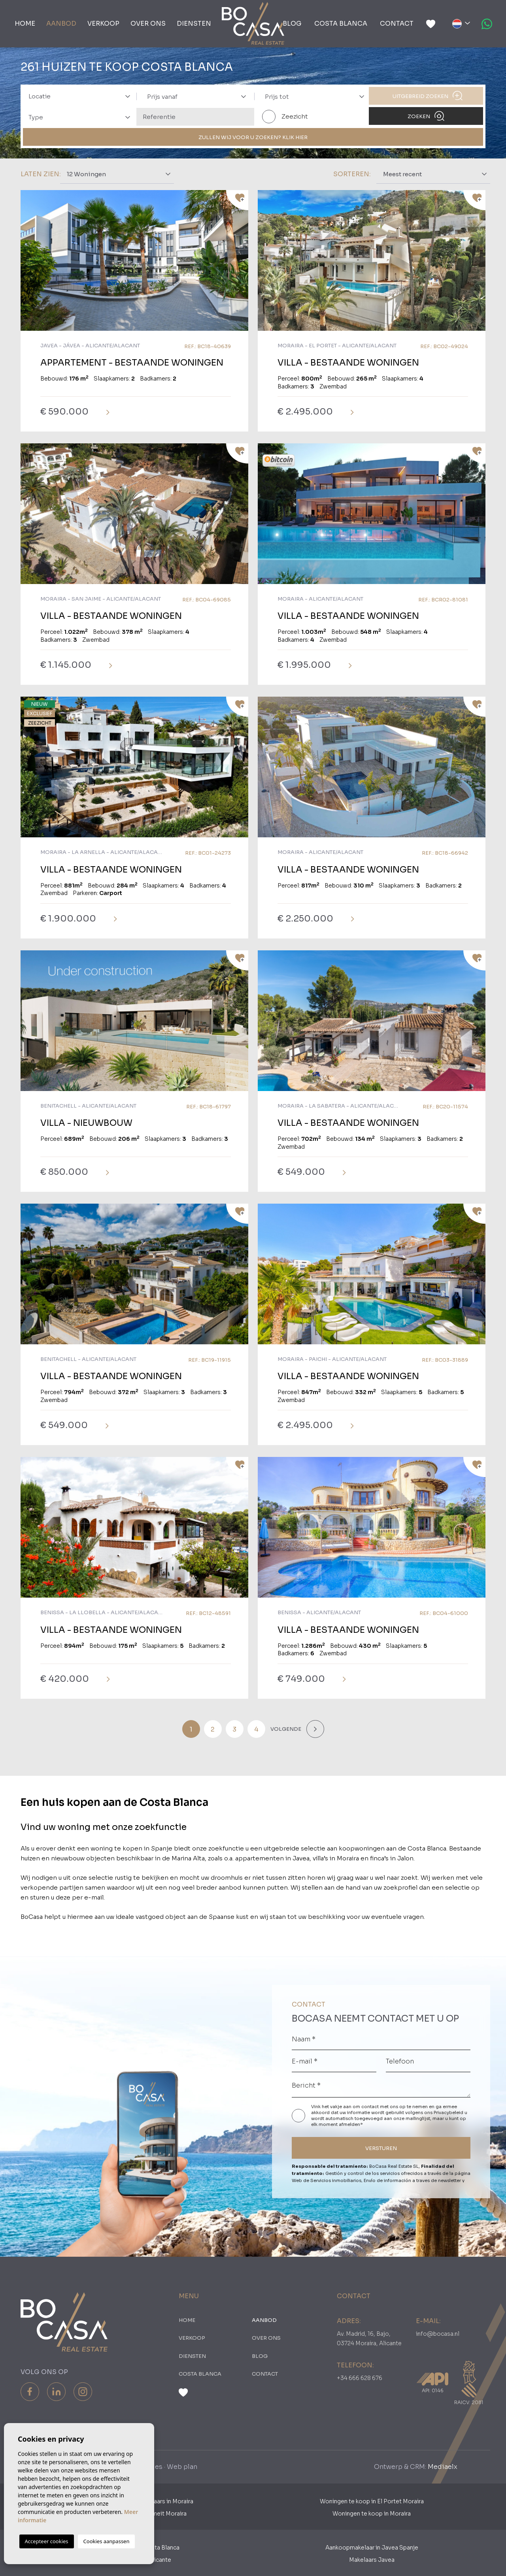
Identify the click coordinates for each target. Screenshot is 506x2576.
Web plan (182, 2467)
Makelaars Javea (372, 2559)
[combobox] (77, 96)
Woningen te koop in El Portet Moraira (372, 2501)
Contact (396, 23)
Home (25, 23)
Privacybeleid (449, 2112)
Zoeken (426, 116)
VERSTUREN (381, 2148)
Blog (292, 23)
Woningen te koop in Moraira (371, 2513)
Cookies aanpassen (106, 2541)
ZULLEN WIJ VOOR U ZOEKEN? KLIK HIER (253, 137)
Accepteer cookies (46, 2541)
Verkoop (103, 23)
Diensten (194, 23)
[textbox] (82, 97)
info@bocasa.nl (437, 2333)
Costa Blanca (340, 23)
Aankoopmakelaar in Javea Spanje (371, 2547)
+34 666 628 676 (359, 2378)
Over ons (148, 23)
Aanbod (61, 23)
